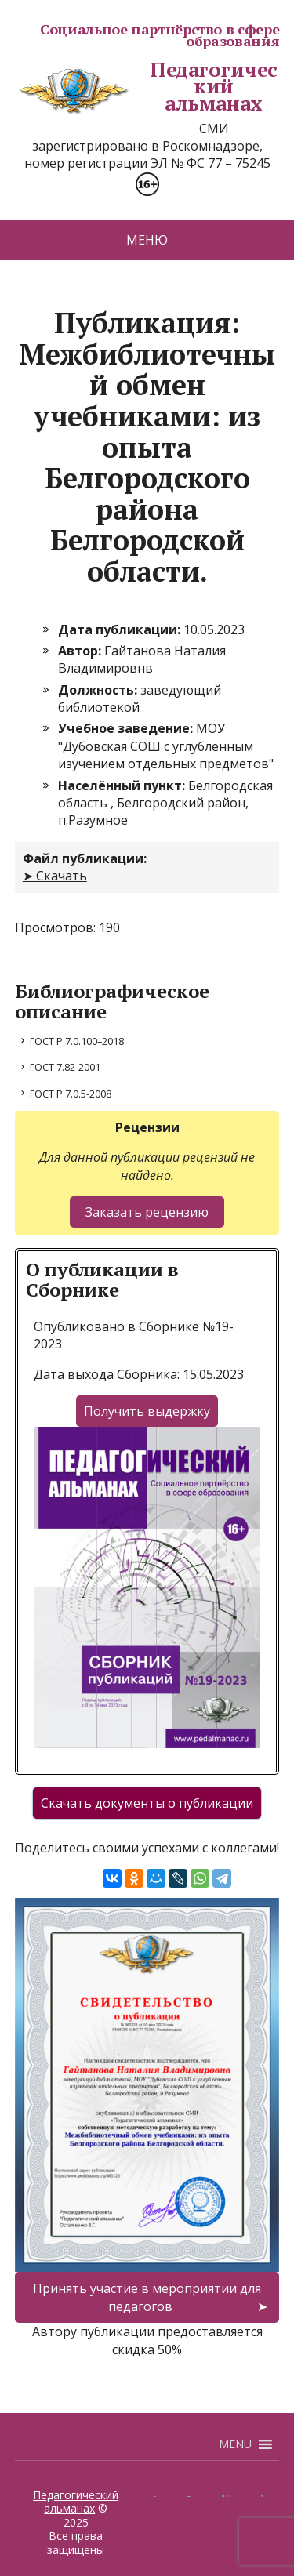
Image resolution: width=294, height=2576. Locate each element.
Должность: (99, 689)
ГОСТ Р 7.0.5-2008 (70, 1094)
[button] (235, 2444)
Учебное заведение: (127, 728)
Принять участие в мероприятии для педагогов (147, 2297)
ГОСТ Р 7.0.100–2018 (77, 1041)
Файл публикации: (85, 858)
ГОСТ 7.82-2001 (65, 1067)
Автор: (81, 650)
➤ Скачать (55, 875)
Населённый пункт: (123, 785)
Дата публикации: (120, 629)
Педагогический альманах (146, 86)
